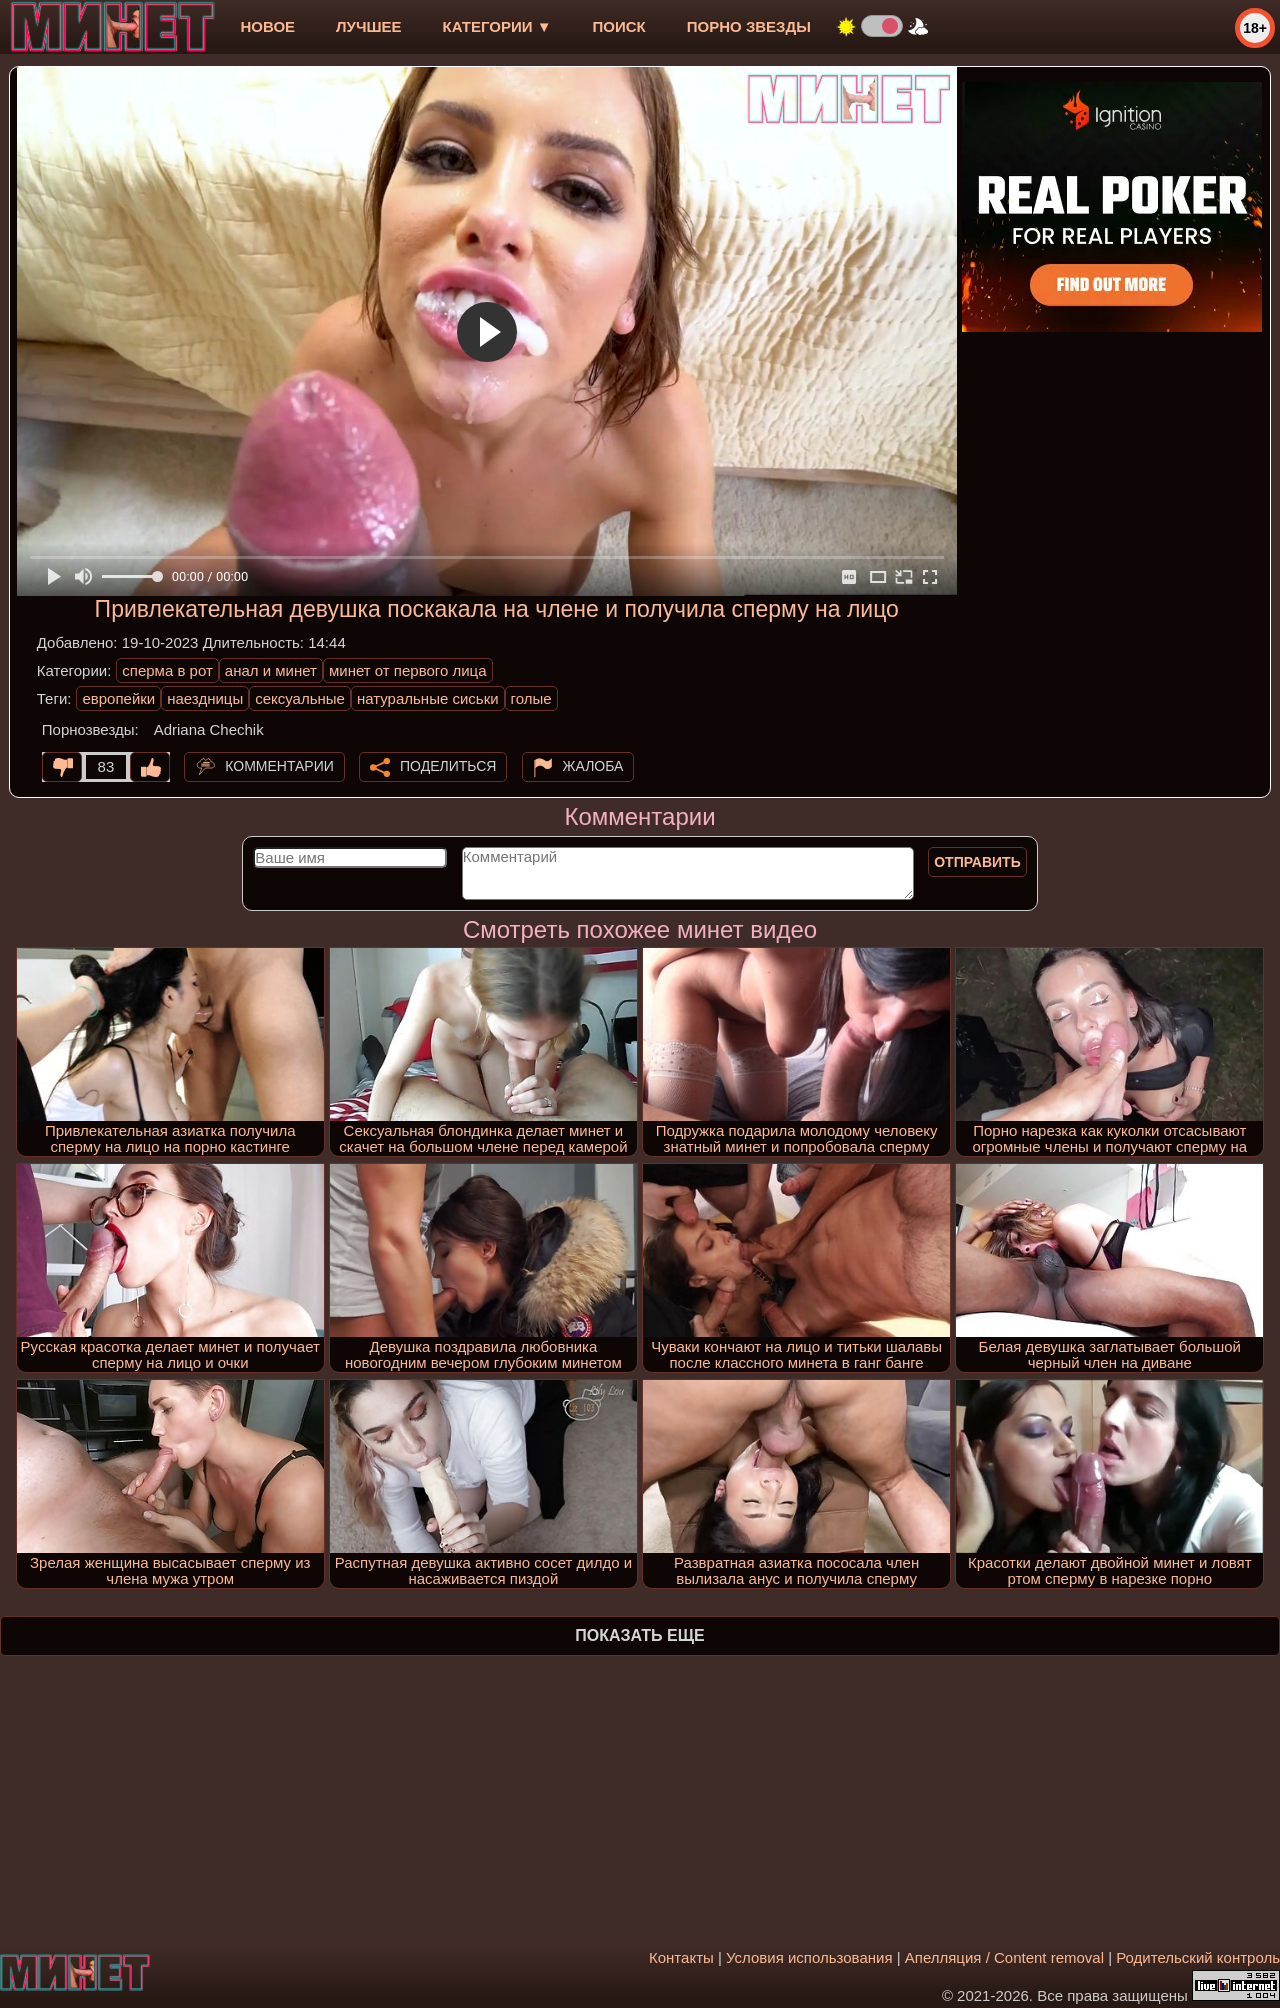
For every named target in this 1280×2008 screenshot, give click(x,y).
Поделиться (448, 766)
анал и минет (271, 670)
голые (531, 698)
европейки (118, 698)
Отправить (977, 862)
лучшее (368, 26)
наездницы (205, 698)
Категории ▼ (497, 26)
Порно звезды (749, 26)
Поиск (619, 26)
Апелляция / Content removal (1004, 1957)
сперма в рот (167, 670)
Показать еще (639, 1635)
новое (267, 26)
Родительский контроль (1198, 1957)
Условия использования (809, 1957)
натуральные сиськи (428, 698)
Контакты (681, 1957)
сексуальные (300, 698)
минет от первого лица (408, 670)
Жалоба (593, 766)
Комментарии (279, 766)
